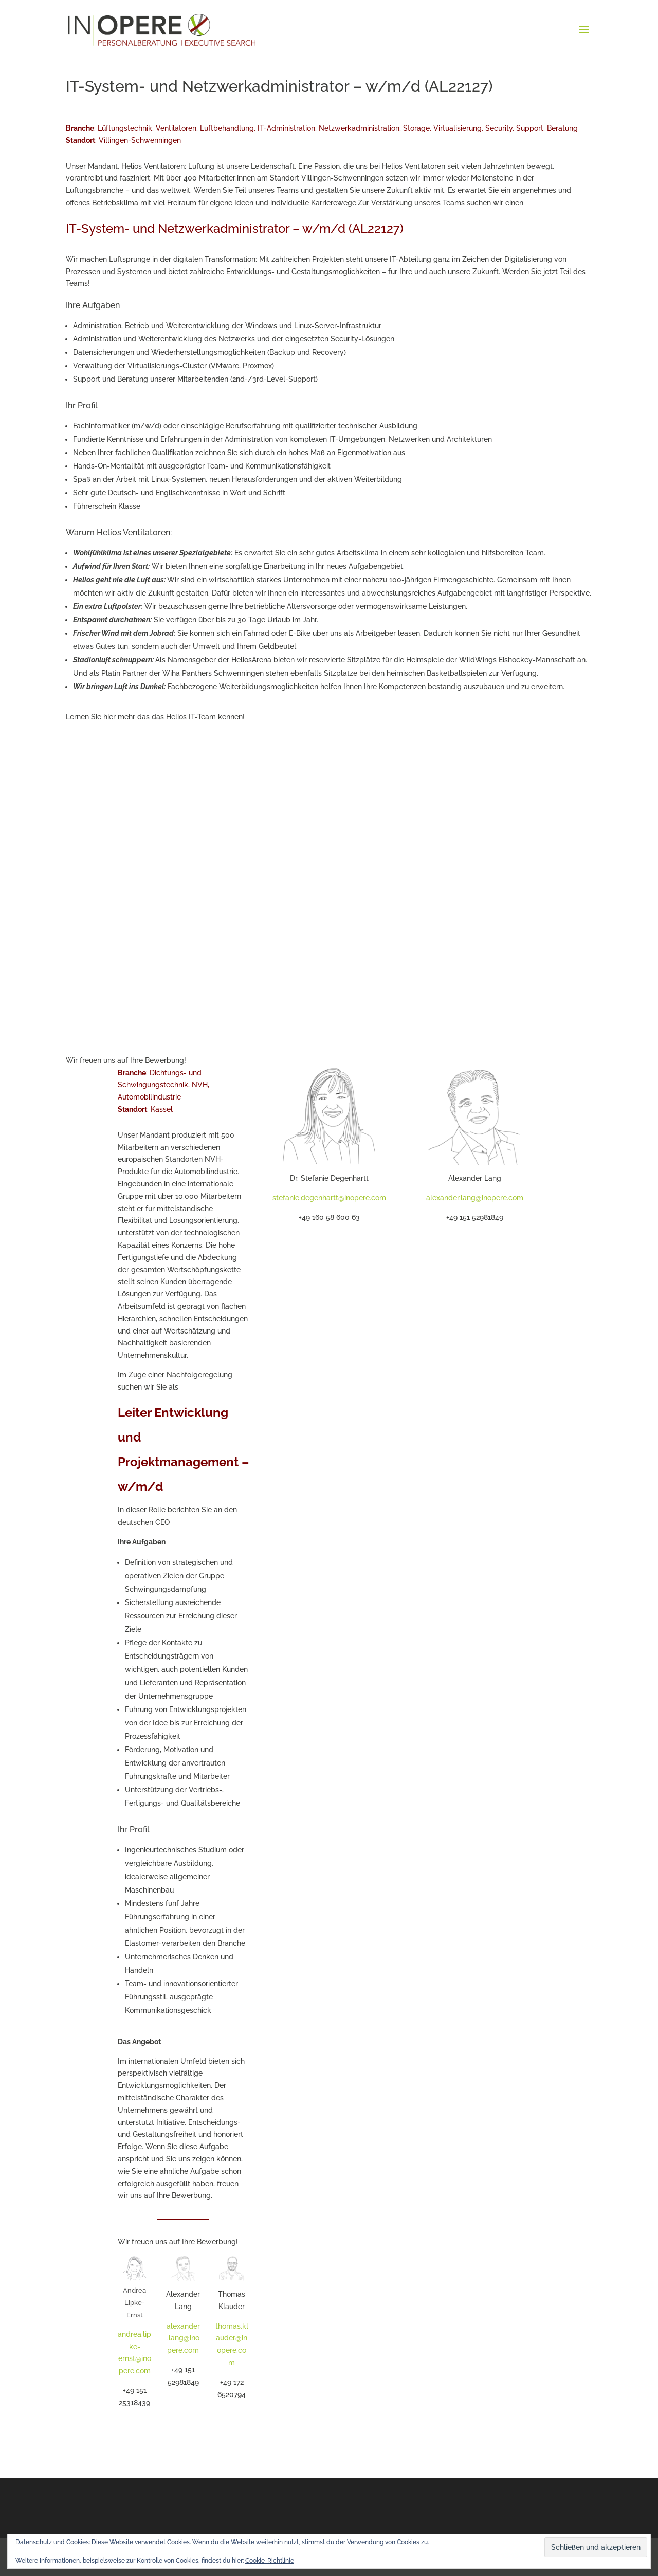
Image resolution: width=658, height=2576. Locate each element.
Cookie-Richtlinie (269, 2560)
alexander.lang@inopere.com (183, 2338)
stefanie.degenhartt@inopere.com (329, 1198)
